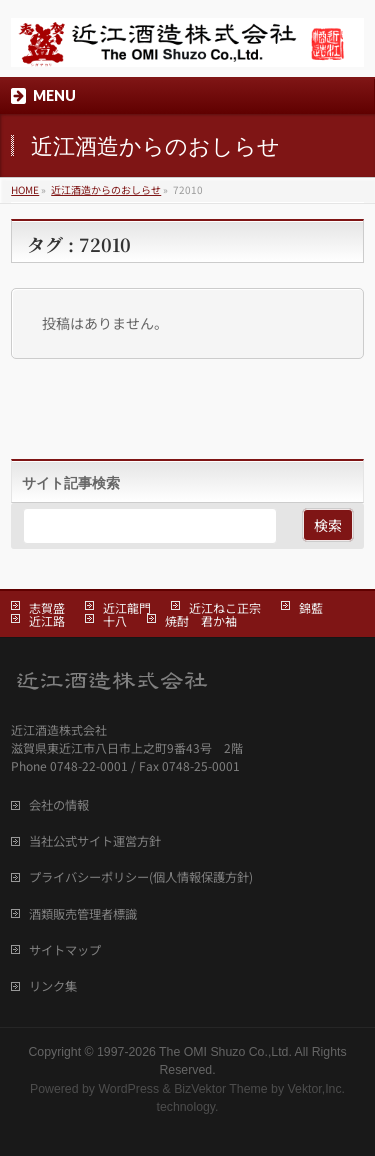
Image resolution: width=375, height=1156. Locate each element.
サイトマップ (65, 950)
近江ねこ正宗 (225, 607)
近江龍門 (127, 607)
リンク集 (53, 986)
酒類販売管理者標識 (83, 914)
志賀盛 (47, 607)
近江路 (47, 620)
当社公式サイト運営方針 (95, 841)
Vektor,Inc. (317, 1089)
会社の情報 (59, 805)
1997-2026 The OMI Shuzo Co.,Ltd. (194, 1052)
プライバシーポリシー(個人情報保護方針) (141, 877)
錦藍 (311, 607)
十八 (115, 620)
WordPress (128, 1089)
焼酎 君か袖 (201, 620)
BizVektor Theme (221, 1089)
